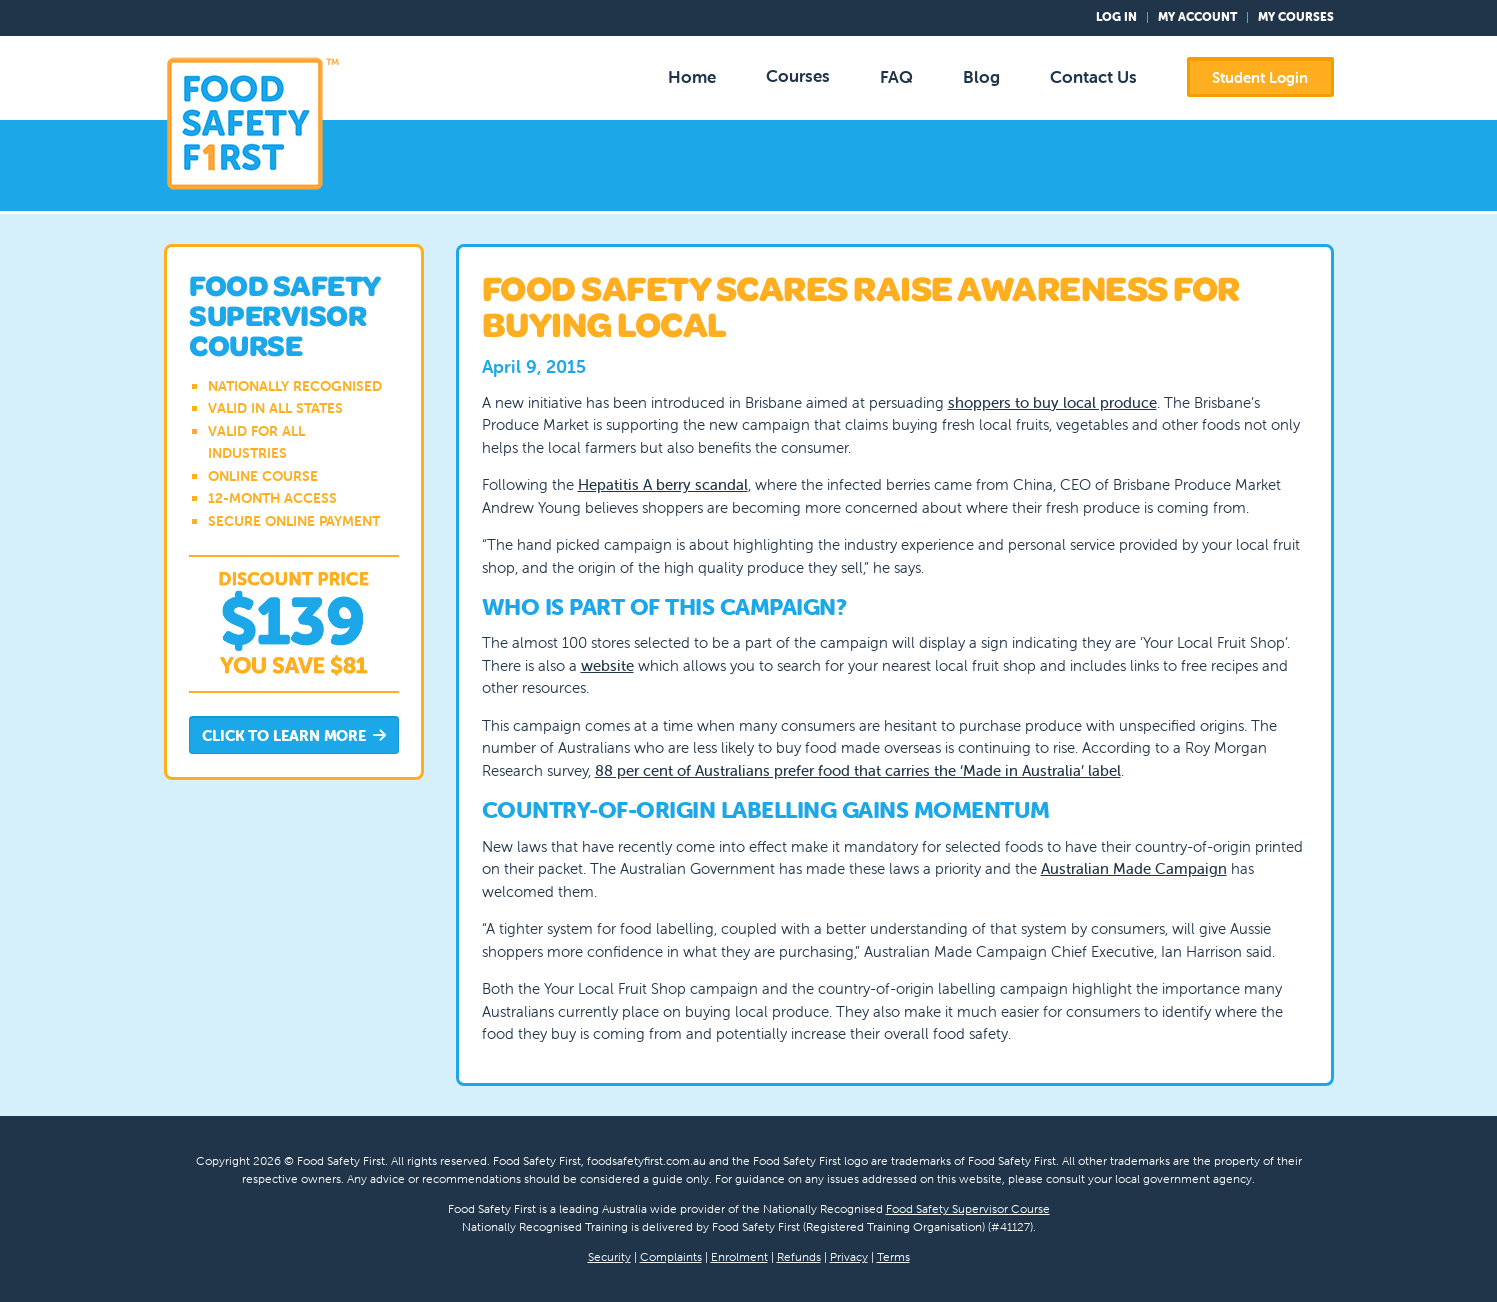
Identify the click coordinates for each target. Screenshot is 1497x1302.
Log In (1116, 16)
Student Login (1260, 77)
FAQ (896, 77)
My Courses (1296, 16)
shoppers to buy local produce (1052, 402)
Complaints (671, 1256)
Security (609, 1256)
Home (692, 77)
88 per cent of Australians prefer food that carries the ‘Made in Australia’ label (858, 770)
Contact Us (1093, 77)
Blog (981, 77)
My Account (1197, 16)
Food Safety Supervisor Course (968, 1208)
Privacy (849, 1256)
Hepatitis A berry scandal (663, 484)
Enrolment (739, 1256)
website (607, 665)
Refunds (799, 1256)
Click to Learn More (294, 736)
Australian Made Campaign (1134, 868)
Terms (893, 1256)
